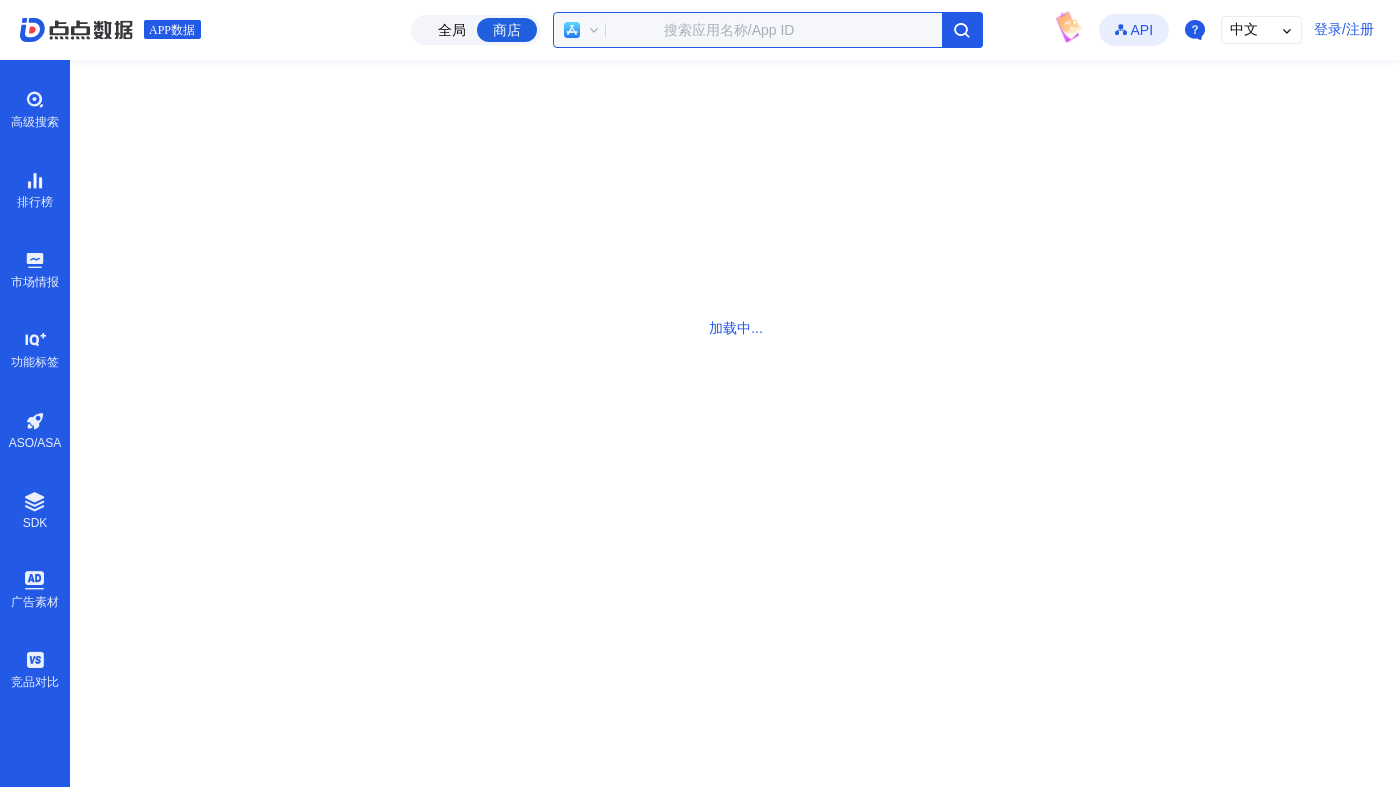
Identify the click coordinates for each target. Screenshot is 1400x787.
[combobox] (768, 30)
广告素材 (35, 589)
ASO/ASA (35, 430)
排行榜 (35, 189)
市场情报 (35, 269)
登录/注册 (1344, 29)
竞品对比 (35, 669)
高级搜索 (35, 109)
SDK (35, 510)
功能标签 (35, 349)
